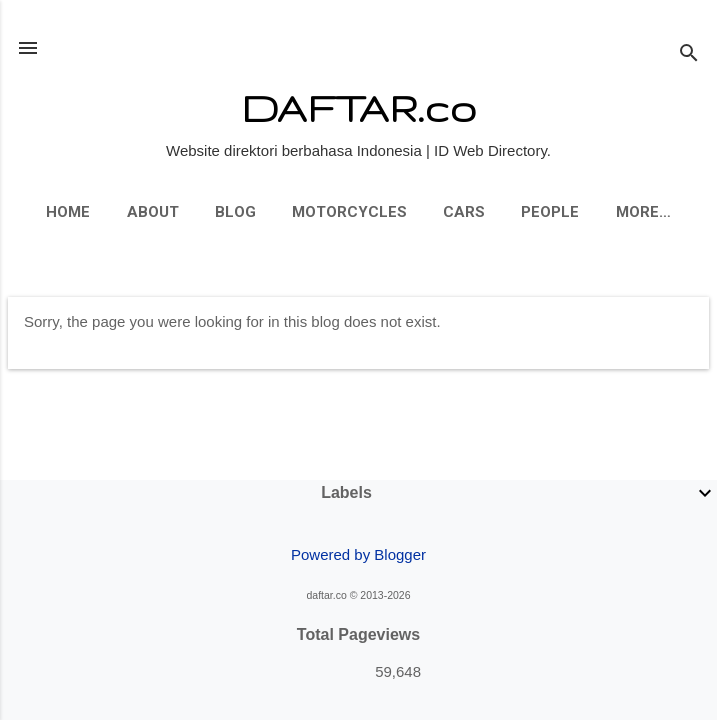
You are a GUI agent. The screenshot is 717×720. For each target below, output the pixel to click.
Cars (464, 212)
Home (68, 212)
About (153, 212)
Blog (235, 212)
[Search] (689, 54)
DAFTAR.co (358, 107)
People (550, 212)
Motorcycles (349, 212)
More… (643, 212)
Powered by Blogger (358, 554)
